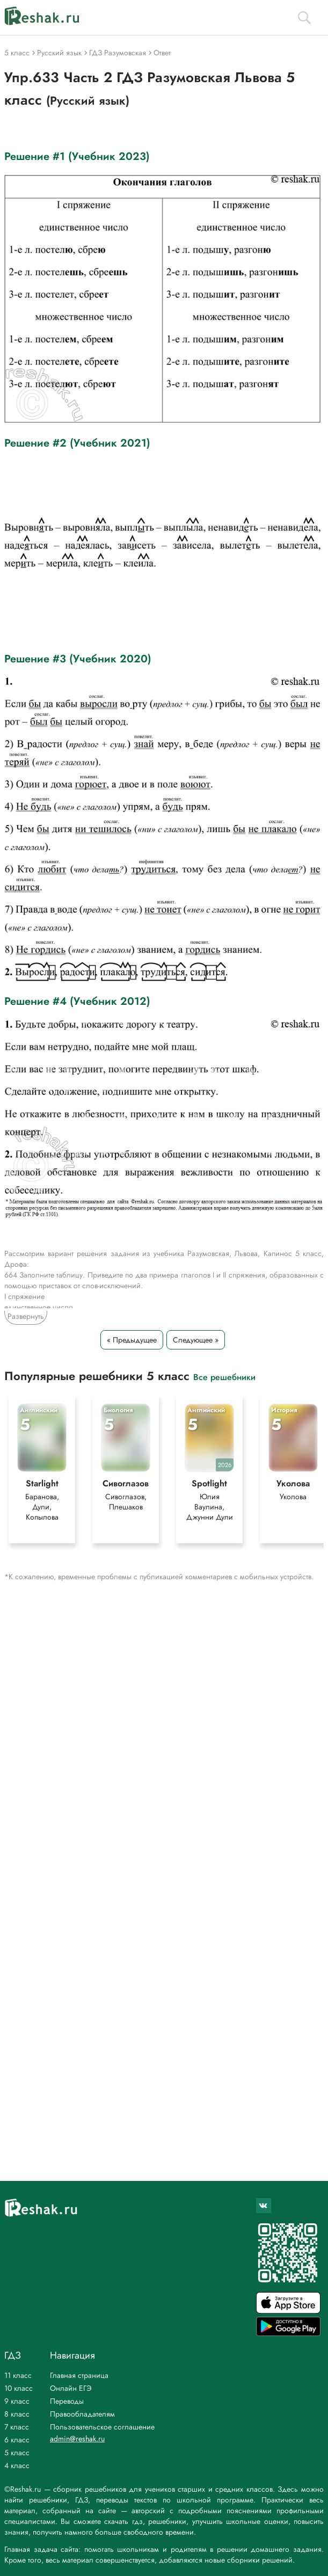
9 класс (17, 2401)
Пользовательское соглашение (102, 2426)
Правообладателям (82, 2414)
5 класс (17, 2452)
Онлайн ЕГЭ (71, 2388)
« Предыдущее (132, 1339)
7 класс (16, 2426)
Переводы (67, 2401)
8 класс (17, 2414)
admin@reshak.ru (77, 2438)
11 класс (18, 2375)
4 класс (17, 2465)
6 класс (17, 2439)
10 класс (18, 2388)
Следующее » (195, 1339)
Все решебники (224, 1376)
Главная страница (79, 2375)
